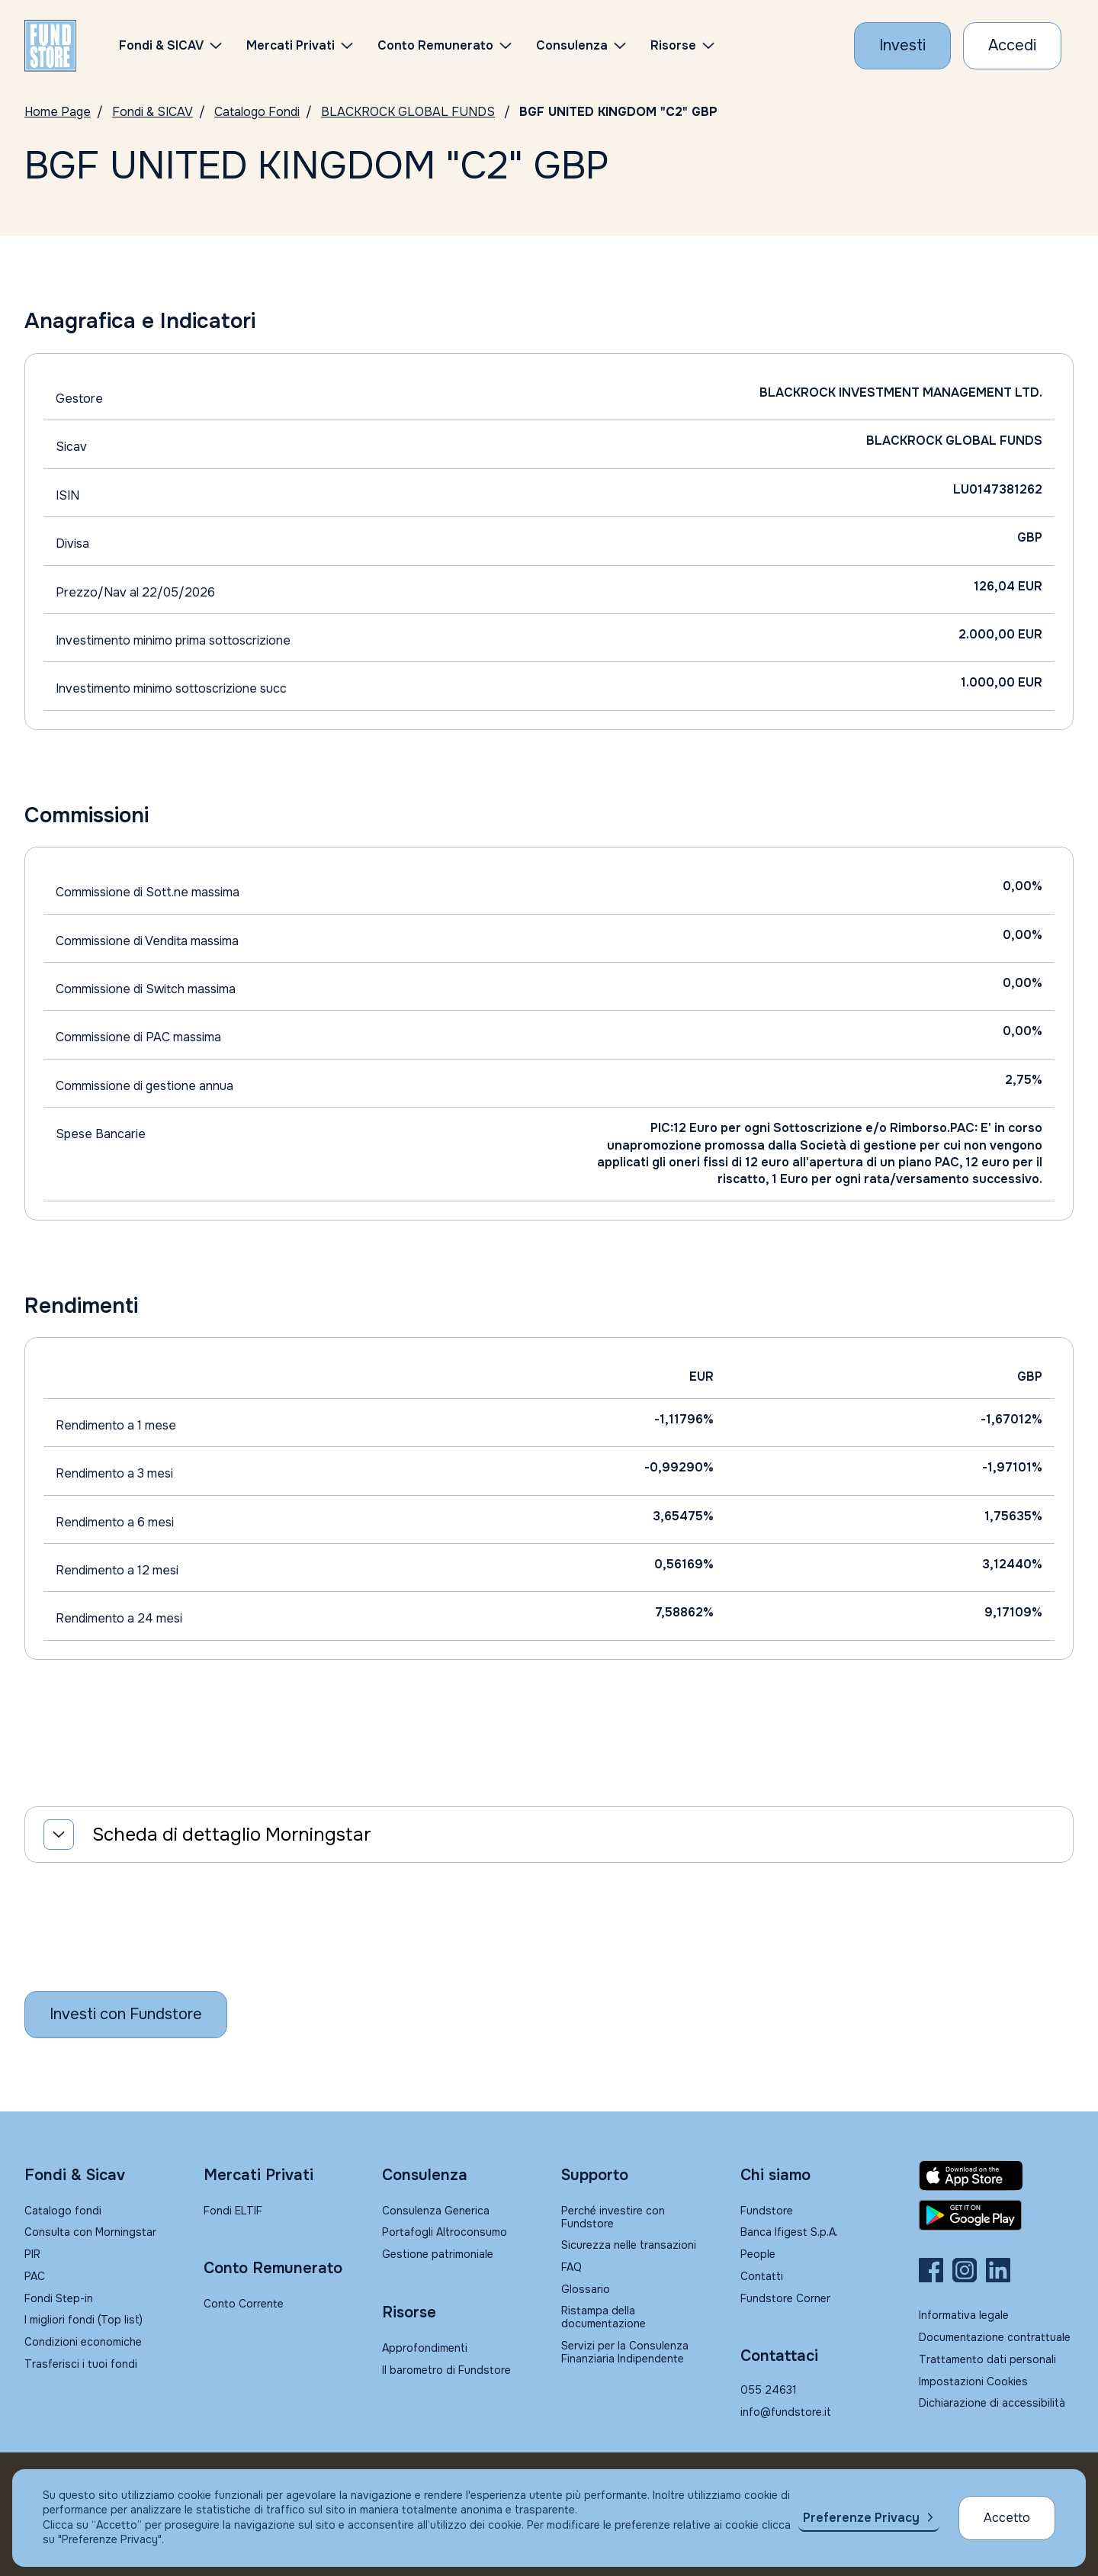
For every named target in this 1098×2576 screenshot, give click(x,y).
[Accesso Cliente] (1012, 45)
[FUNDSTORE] (50, 46)
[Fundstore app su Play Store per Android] (996, 2215)
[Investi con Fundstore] (902, 45)
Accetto (1007, 2518)
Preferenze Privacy (861, 2518)
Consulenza (572, 45)
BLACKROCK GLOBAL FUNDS (408, 112)
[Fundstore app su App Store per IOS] (996, 2175)
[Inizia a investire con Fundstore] (125, 2014)
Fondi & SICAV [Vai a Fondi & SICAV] (152, 112)
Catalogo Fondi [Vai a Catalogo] (257, 112)
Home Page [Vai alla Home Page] (57, 112)
